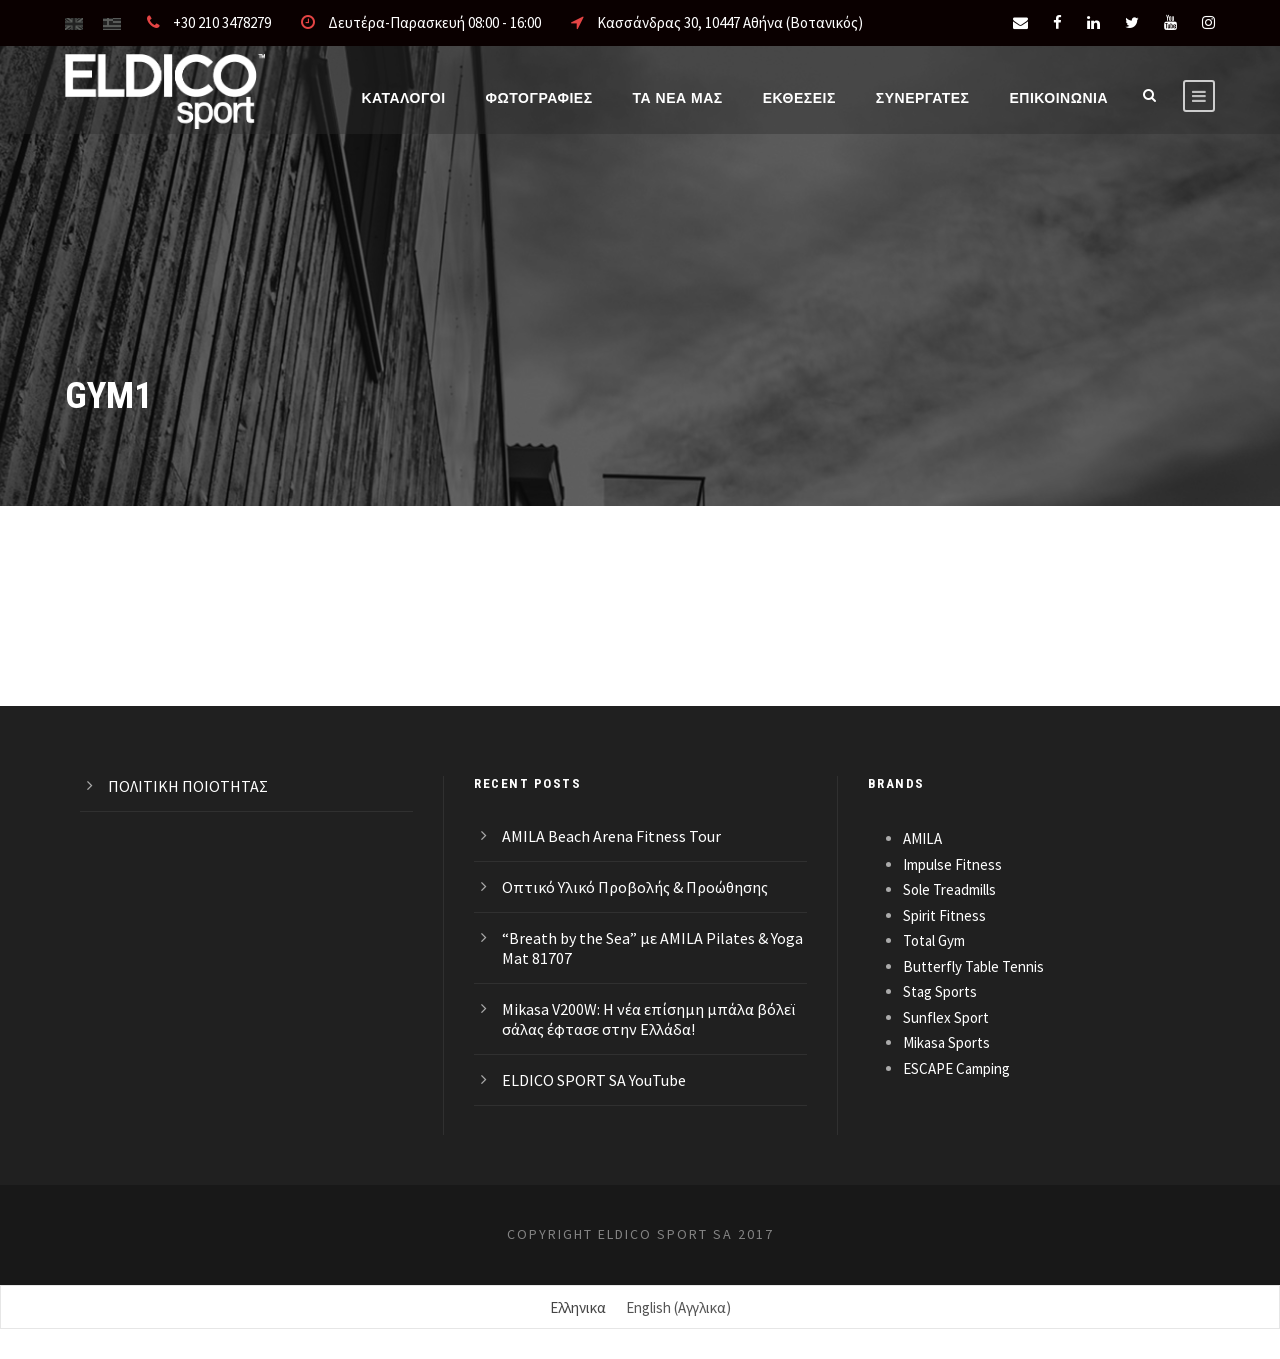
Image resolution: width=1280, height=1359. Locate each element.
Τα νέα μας (678, 98)
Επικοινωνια (1058, 98)
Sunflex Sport (946, 1017)
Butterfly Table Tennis (973, 966)
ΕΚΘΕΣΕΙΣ (799, 98)
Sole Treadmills (949, 889)
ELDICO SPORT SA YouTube (594, 1080)
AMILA (922, 838)
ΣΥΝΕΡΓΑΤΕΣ (923, 98)
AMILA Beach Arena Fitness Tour (611, 836)
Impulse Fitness (952, 864)
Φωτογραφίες (539, 98)
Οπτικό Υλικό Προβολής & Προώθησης (635, 887)
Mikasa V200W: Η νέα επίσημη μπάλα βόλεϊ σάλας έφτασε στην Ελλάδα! (648, 1019)
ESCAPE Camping (956, 1068)
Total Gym (934, 940)
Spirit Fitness (944, 915)
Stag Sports (940, 991)
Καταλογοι (403, 98)
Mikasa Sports (946, 1042)
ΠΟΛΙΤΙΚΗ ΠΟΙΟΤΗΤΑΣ (188, 786)
